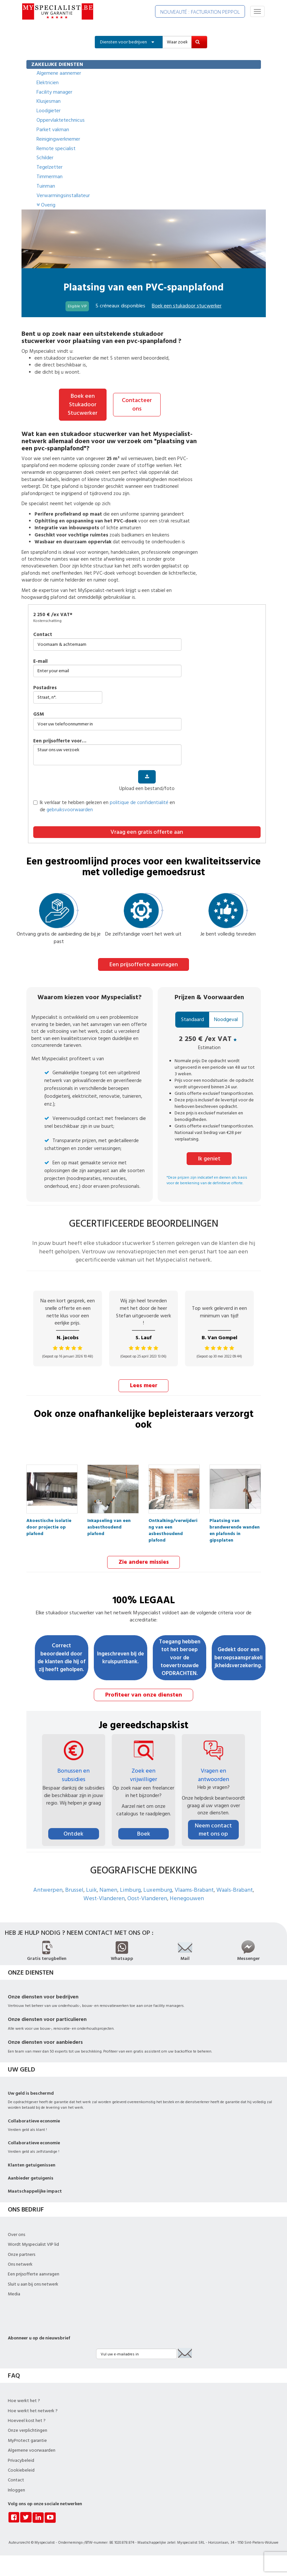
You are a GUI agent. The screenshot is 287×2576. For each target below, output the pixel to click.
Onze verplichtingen (27, 2428)
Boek (143, 1831)
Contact (42, 633)
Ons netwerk (20, 2262)
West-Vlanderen (104, 1896)
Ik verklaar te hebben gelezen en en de (104, 805)
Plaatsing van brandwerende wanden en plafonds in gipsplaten (234, 1521)
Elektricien (47, 82)
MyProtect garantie (27, 2438)
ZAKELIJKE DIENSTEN (57, 64)
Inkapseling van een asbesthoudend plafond (109, 1521)
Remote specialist (56, 148)
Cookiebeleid (21, 2468)
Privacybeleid (21, 2458)
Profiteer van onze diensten (143, 1693)
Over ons (16, 2232)
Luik (91, 1888)
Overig (45, 205)
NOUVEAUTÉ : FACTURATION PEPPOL (200, 11)
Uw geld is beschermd (31, 2091)
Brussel (74, 1888)
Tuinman (45, 186)
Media (14, 2292)
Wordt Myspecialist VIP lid (33, 2242)
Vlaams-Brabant (194, 1888)
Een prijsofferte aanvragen (143, 963)
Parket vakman (52, 129)
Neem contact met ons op (213, 1827)
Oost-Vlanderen (147, 1896)
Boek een (187, 305)
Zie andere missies (144, 1560)
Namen (108, 1888)
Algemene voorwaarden (31, 2448)
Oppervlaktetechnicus (60, 120)
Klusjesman (48, 101)
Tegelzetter (49, 167)
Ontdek (73, 1831)
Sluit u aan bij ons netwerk (33, 2282)
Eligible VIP (77, 306)
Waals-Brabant (234, 1888)
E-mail (40, 660)
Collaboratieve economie (34, 2119)
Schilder (44, 157)
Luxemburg (157, 1888)
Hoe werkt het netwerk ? (33, 2408)
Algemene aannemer (58, 73)
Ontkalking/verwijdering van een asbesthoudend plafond (173, 1521)
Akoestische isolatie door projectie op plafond (48, 1521)
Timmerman (49, 176)
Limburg (130, 1888)
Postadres (45, 687)
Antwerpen (48, 1888)
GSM (38, 713)
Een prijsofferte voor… (59, 740)
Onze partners (21, 2252)
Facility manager (54, 92)
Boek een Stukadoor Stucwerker (82, 404)
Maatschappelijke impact (35, 2189)
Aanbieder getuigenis (30, 2176)
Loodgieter (48, 110)
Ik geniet (209, 1157)
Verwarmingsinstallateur (63, 195)
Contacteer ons (137, 404)
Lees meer (143, 1384)
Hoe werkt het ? (24, 2398)
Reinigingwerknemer (58, 139)
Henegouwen (187, 1896)
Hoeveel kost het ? (27, 2418)
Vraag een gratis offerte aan (146, 831)
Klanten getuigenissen (31, 2163)
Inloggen (16, 2488)
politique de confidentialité (139, 802)
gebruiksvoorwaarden (70, 808)
